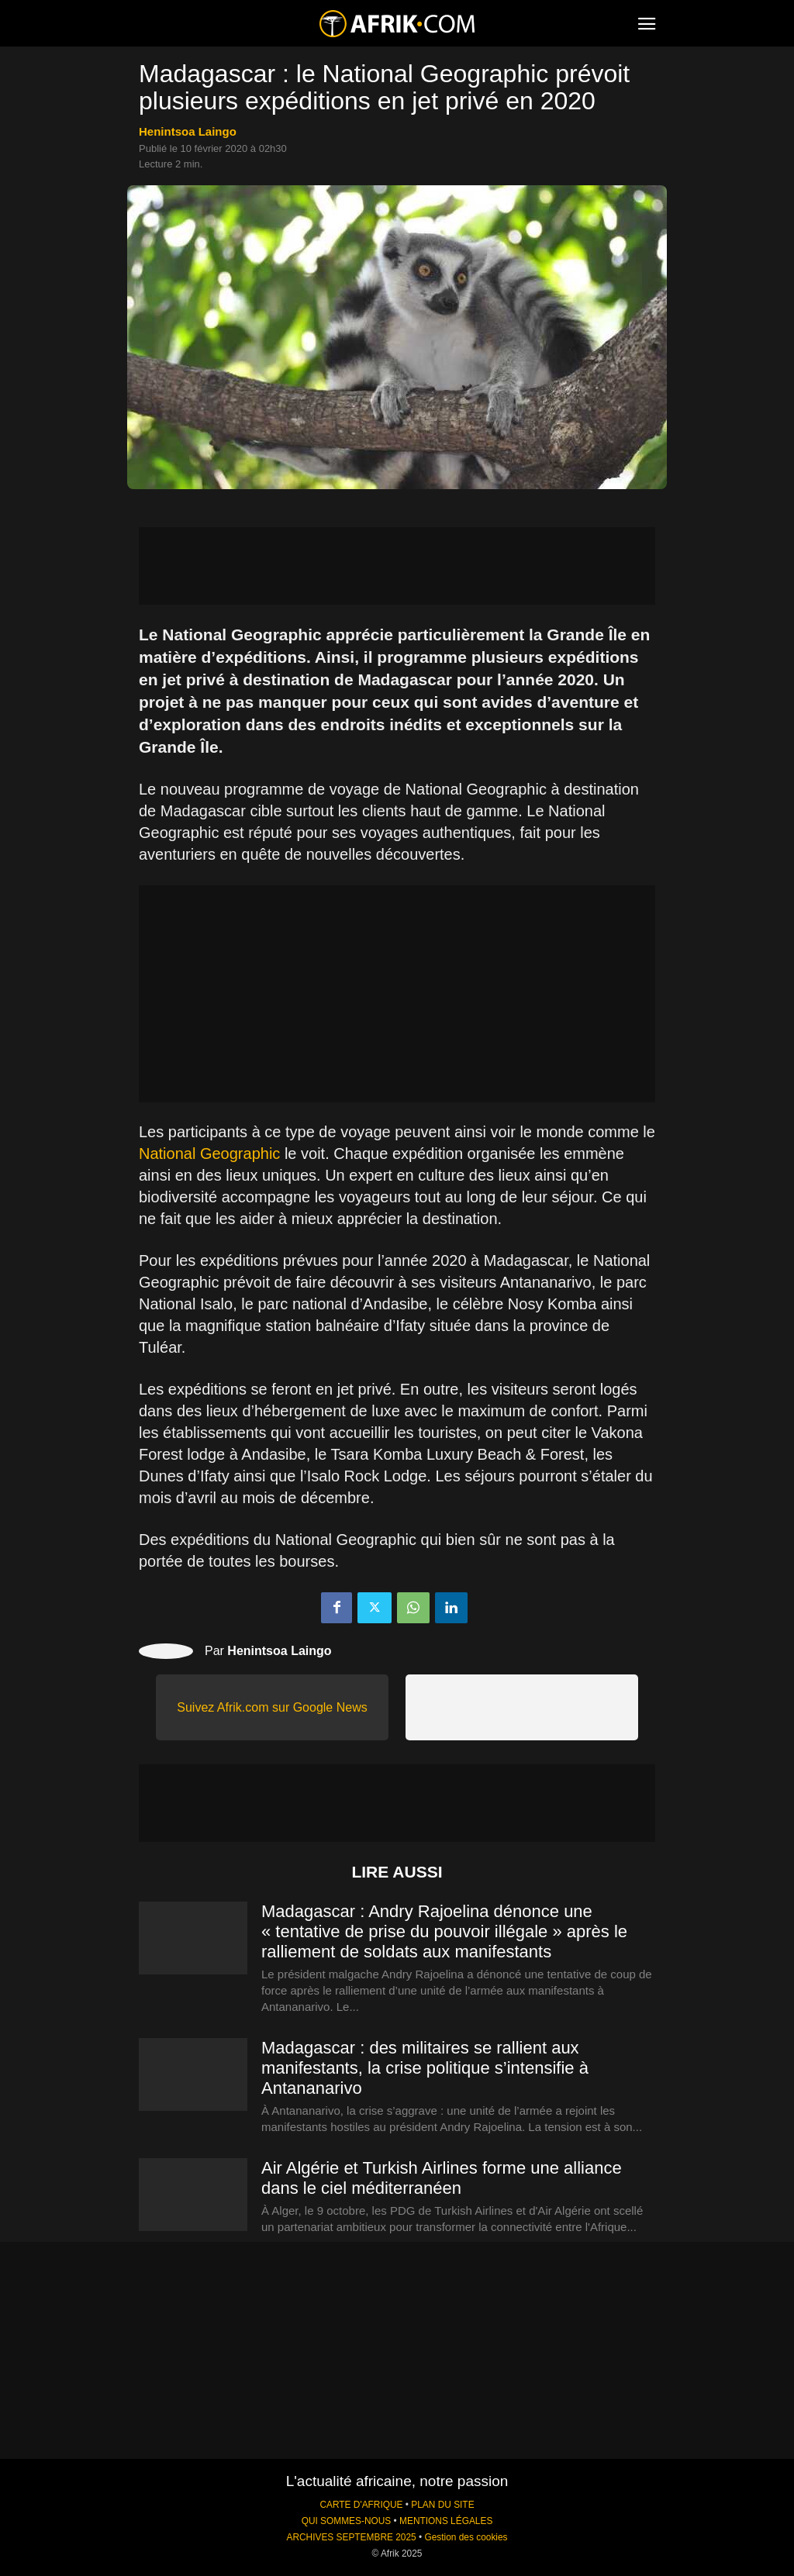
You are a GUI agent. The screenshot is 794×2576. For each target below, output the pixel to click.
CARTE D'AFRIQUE (360, 2504)
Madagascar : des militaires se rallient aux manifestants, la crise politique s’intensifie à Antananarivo (425, 2068)
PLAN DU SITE (442, 2504)
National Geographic (209, 1153)
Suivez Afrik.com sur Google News (272, 1707)
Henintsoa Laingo (187, 131)
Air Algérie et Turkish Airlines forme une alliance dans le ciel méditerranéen (441, 2178)
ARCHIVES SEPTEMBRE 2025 (351, 2537)
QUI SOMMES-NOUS (347, 2521)
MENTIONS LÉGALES (445, 2521)
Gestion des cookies (465, 2537)
